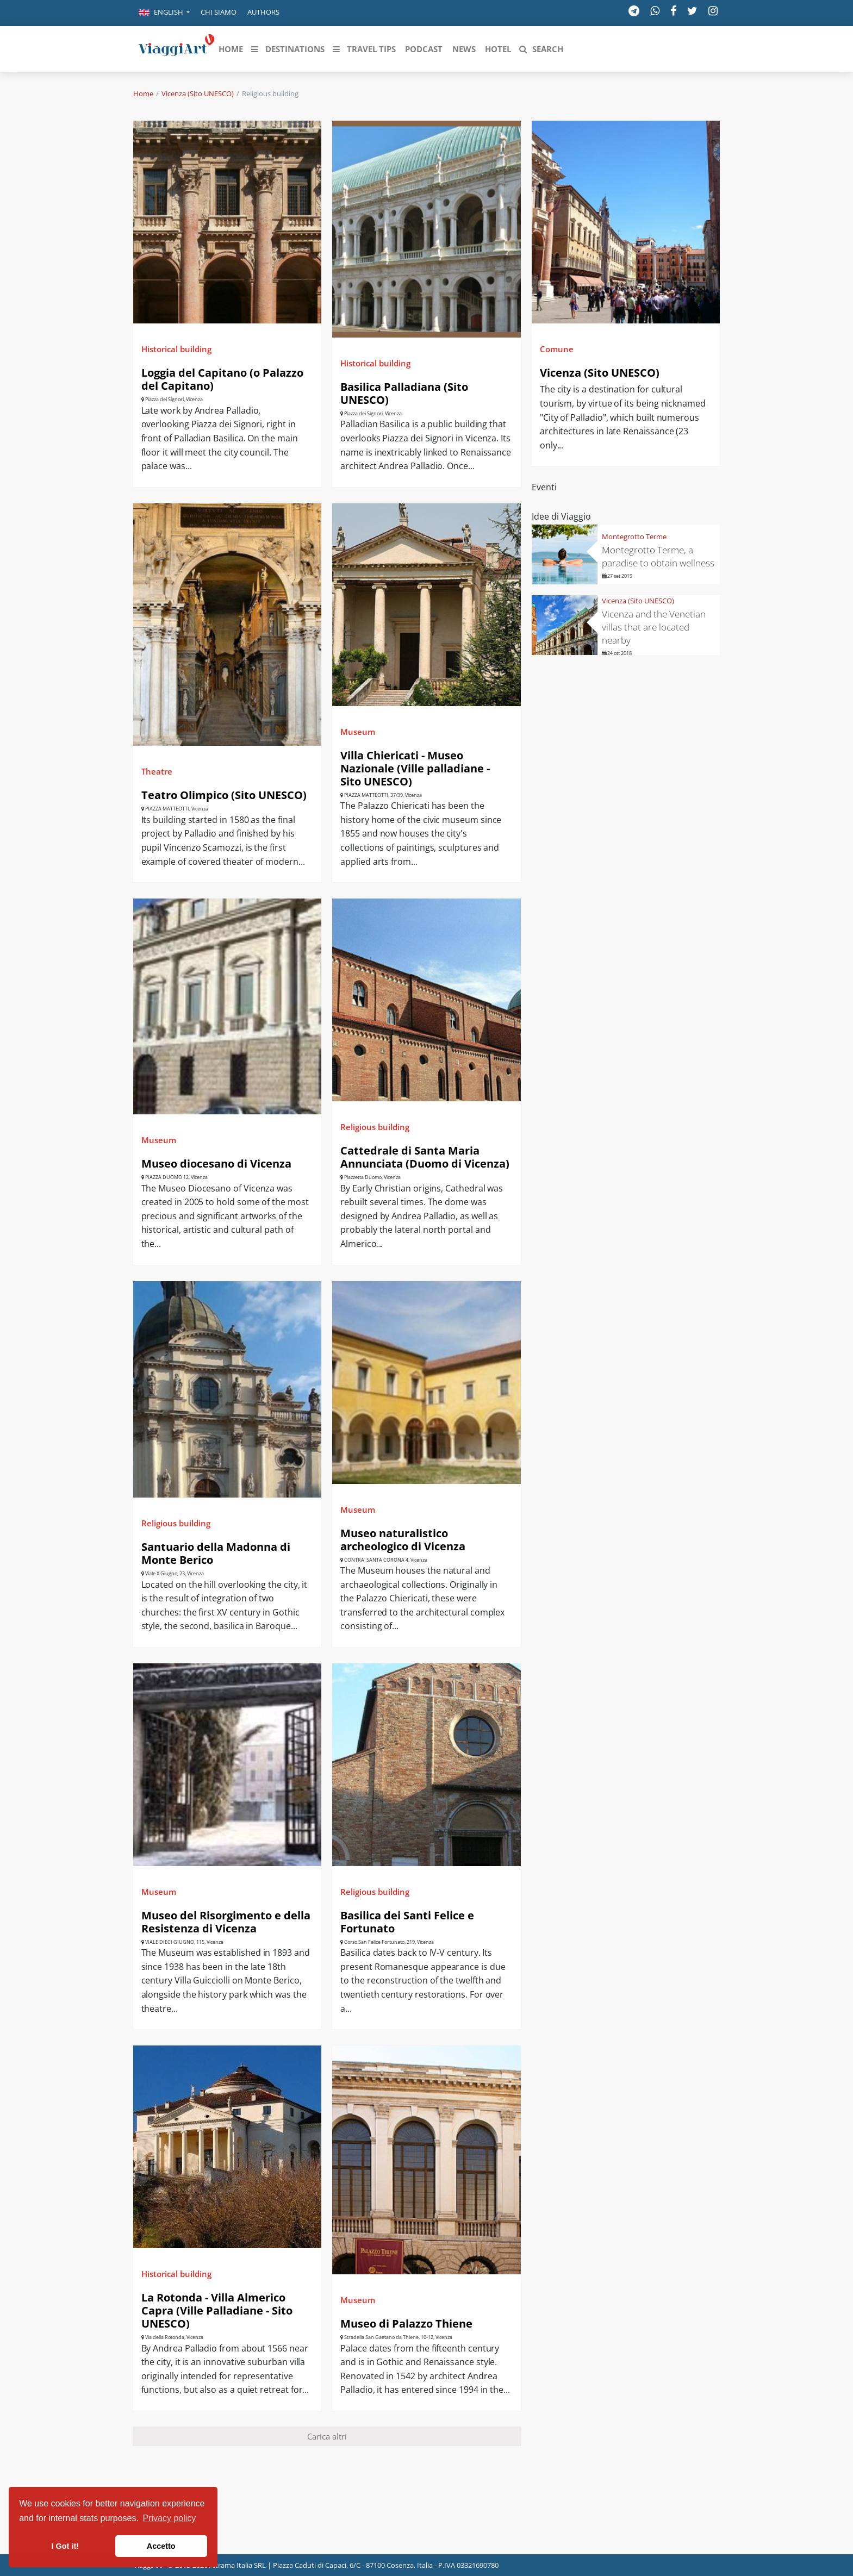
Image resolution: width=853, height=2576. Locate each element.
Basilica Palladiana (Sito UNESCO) (404, 393)
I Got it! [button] (65, 2546)
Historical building (176, 349)
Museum (357, 731)
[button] (164, 13)
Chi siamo (218, 12)
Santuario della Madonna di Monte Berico (215, 1553)
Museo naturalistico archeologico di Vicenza (402, 1540)
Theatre (156, 771)
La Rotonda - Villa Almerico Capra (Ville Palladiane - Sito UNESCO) (216, 2310)
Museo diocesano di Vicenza (216, 1163)
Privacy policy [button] (169, 2518)
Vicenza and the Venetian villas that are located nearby (654, 627)
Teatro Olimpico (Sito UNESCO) (224, 795)
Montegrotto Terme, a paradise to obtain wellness (658, 556)
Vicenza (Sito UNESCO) (197, 93)
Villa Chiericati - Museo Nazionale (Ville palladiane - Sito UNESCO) (415, 768)
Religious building (374, 1126)
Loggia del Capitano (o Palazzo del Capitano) (222, 379)
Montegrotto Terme (634, 536)
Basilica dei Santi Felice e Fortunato (407, 1922)
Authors (263, 12)
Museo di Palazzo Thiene (406, 2323)
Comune (557, 349)
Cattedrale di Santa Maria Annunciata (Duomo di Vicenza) (424, 1157)
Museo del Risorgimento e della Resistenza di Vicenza (225, 1922)
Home (143, 93)
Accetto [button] (161, 2546)
